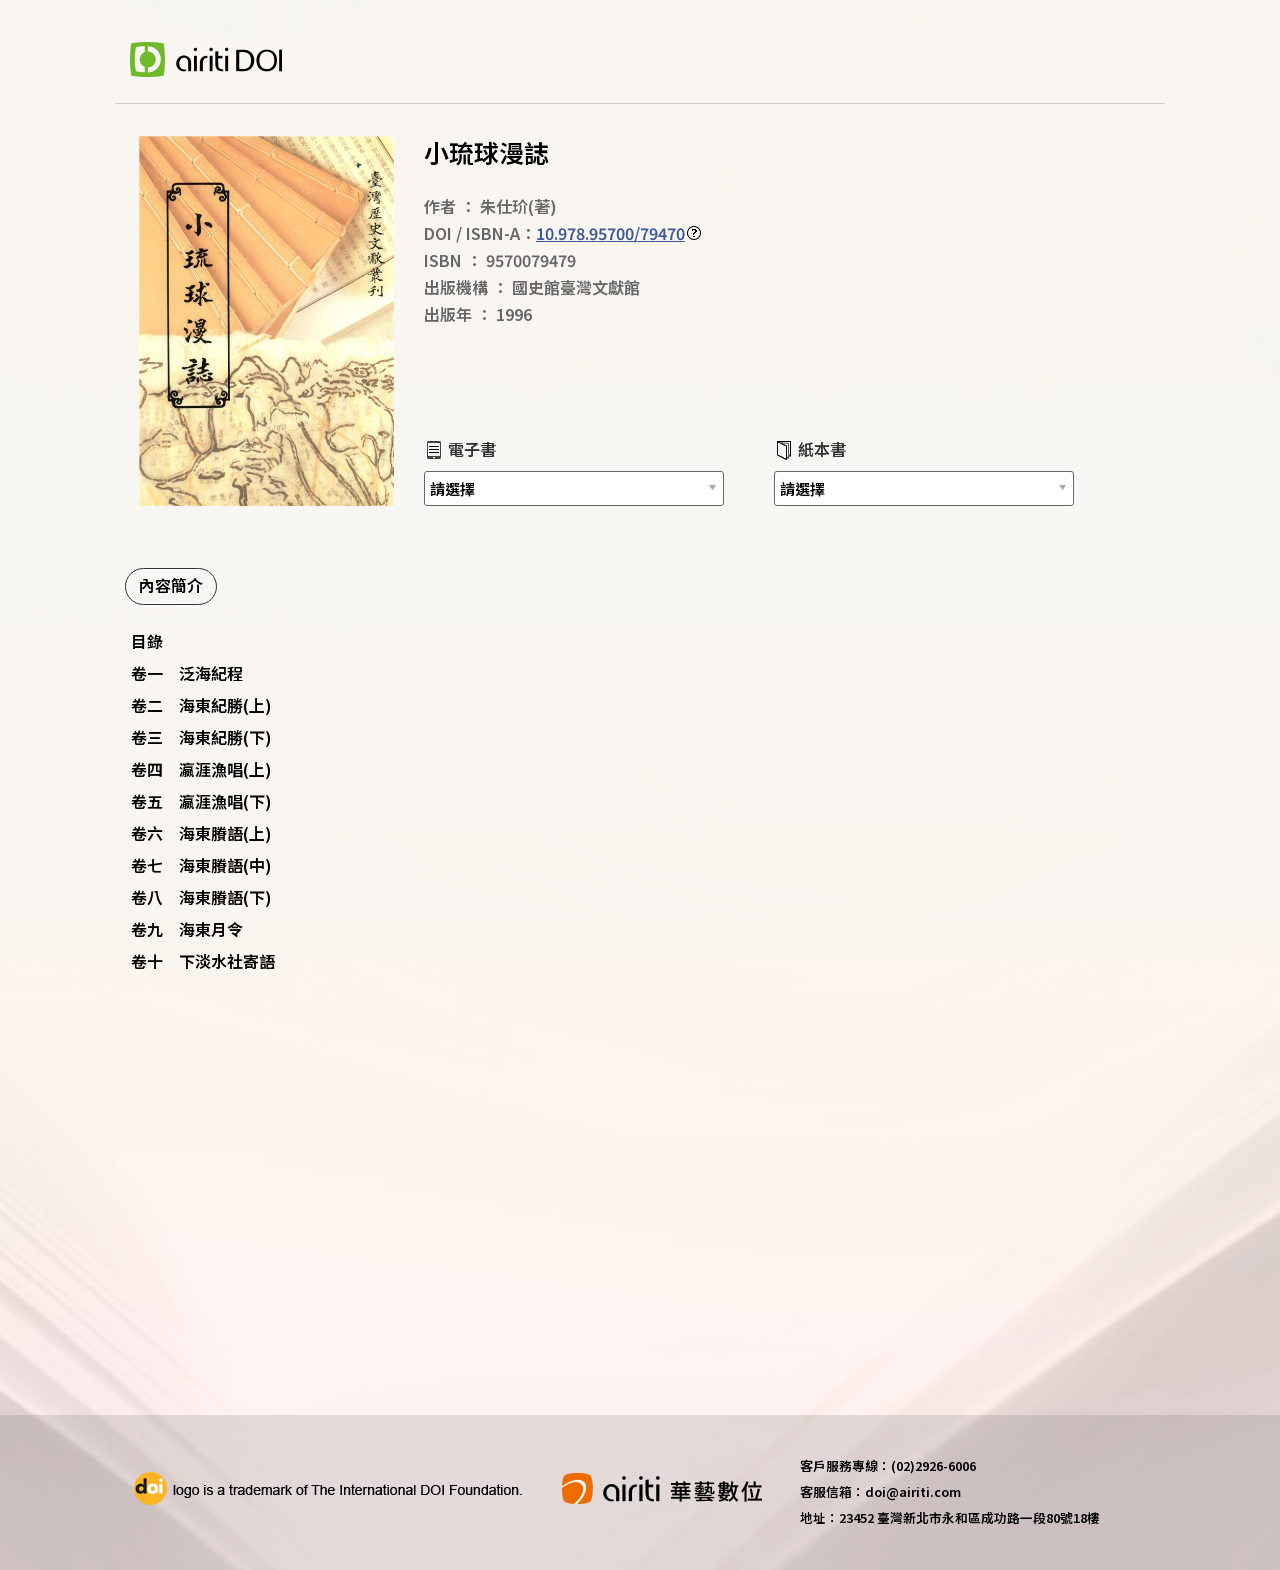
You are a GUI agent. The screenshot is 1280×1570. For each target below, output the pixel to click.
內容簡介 (171, 585)
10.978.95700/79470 (610, 233)
